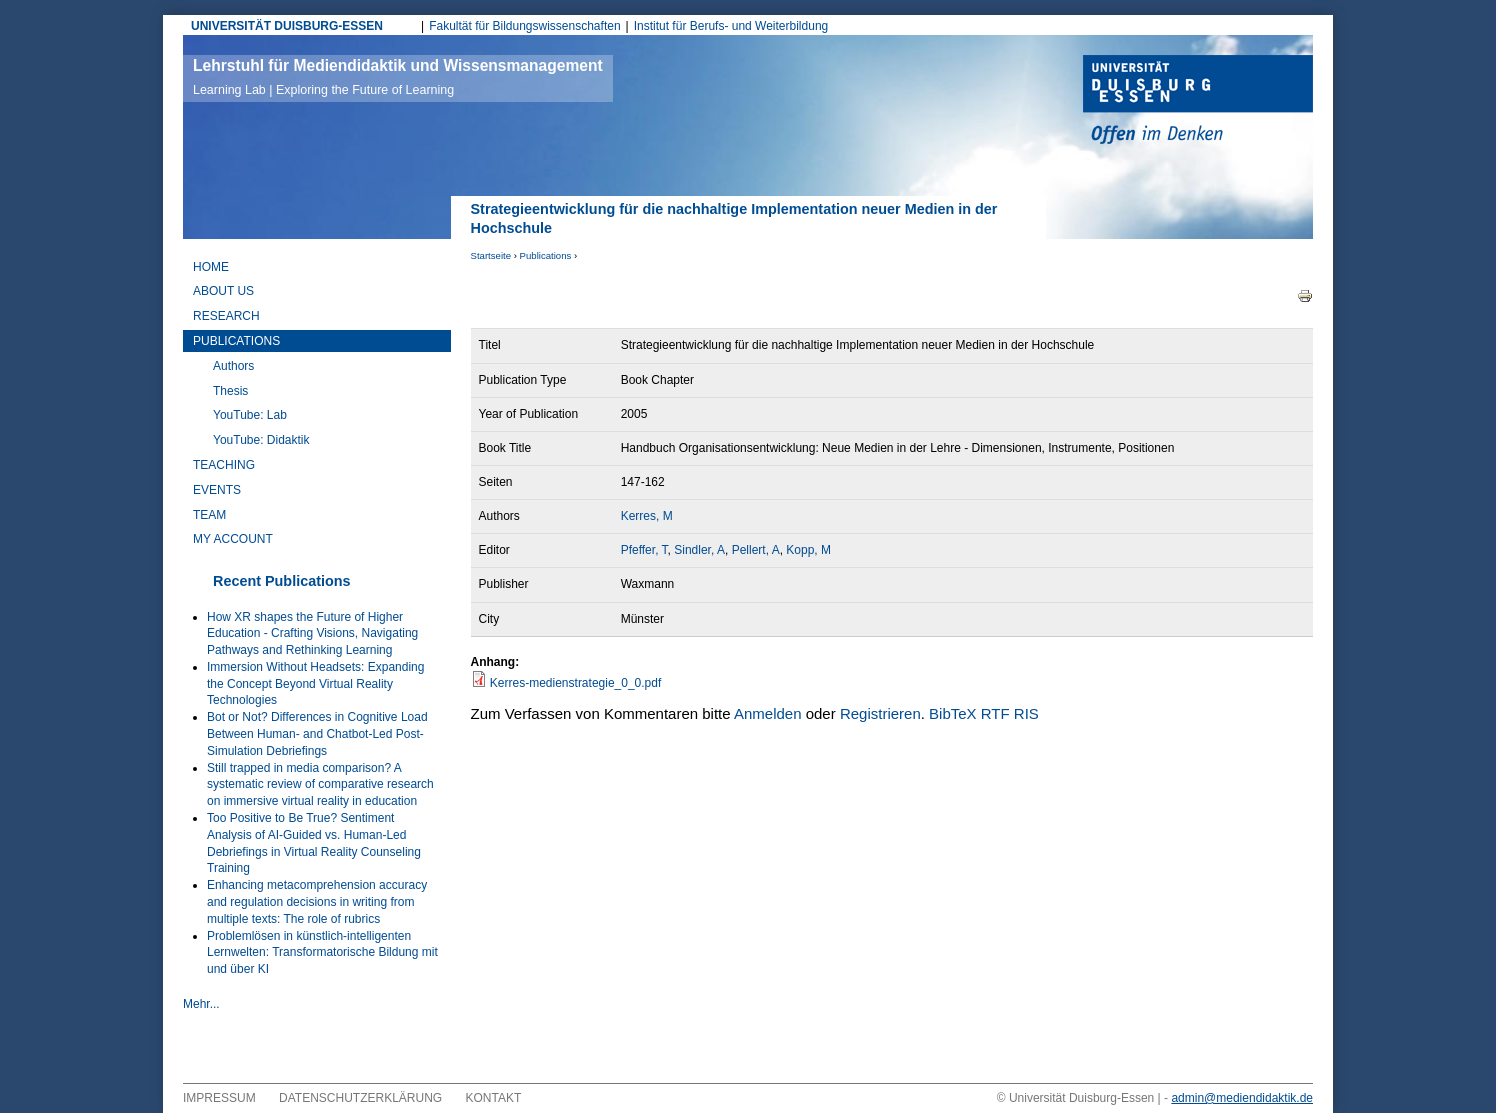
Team (209, 515)
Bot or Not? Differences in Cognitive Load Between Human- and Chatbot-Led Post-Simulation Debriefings (317, 734)
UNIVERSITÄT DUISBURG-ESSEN (287, 26)
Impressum (219, 1098)
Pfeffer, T (644, 550)
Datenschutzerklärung (360, 1098)
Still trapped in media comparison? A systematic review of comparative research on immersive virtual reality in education (320, 785)
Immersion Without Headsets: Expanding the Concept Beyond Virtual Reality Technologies (315, 684)
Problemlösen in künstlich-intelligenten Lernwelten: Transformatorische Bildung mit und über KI (322, 953)
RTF (995, 713)
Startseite (491, 255)
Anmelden (768, 713)
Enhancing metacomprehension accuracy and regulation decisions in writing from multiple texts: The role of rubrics (317, 902)
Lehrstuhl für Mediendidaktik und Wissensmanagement (398, 77)
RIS (1026, 713)
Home (211, 267)
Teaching (224, 465)
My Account (233, 539)
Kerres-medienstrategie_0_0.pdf (575, 683)
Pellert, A (756, 550)
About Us (223, 291)
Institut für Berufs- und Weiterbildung (731, 26)
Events (217, 490)
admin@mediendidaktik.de (1242, 1098)
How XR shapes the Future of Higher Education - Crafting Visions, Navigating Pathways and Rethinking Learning (312, 634)
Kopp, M (808, 550)
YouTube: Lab (250, 415)
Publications (546, 255)
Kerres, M (647, 516)
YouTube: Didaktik (261, 440)
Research (226, 316)
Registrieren (880, 713)
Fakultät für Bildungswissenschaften (524, 26)
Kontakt (494, 1098)
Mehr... (201, 1004)
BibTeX (953, 713)
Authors (233, 366)
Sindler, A (699, 550)
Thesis (230, 391)
